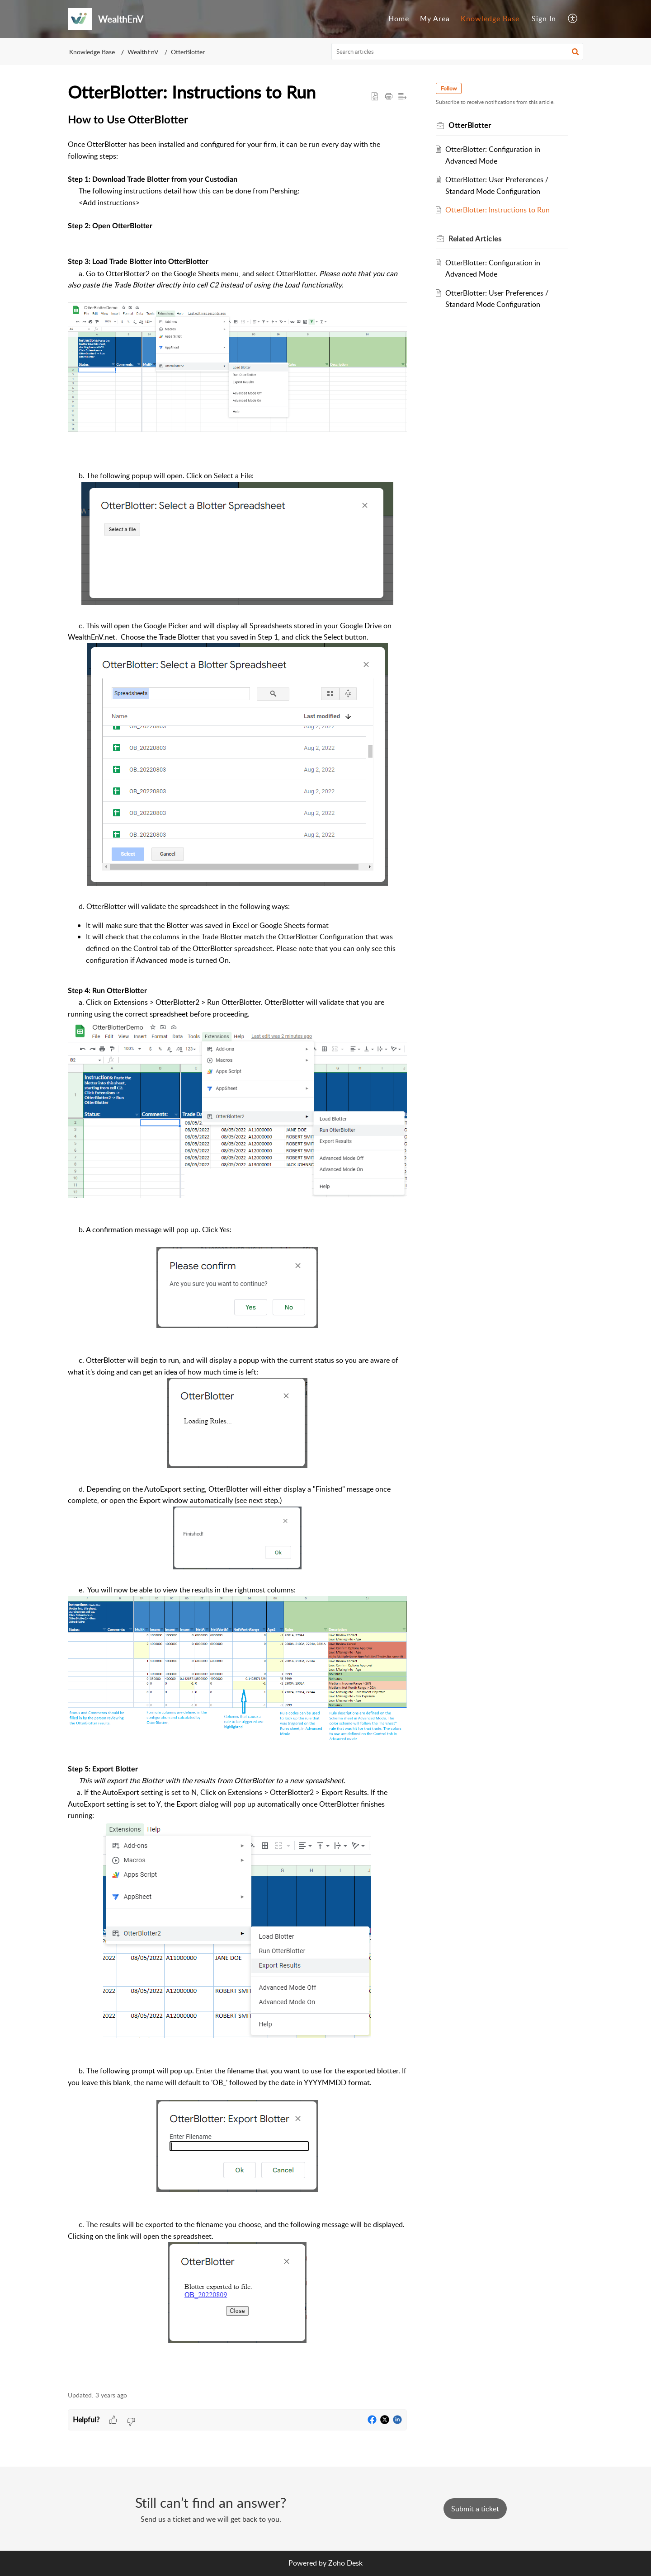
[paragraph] (237, 1247)
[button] (573, 19)
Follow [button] (449, 88)
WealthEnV (142, 51)
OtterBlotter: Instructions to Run (497, 210)
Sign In (544, 19)
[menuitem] (398, 19)
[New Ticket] (475, 2509)
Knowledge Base (490, 19)
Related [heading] (474, 239)
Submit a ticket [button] (475, 2509)
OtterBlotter (188, 51)
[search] (457, 51)
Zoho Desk (345, 2563)
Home (398, 19)
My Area (435, 19)
